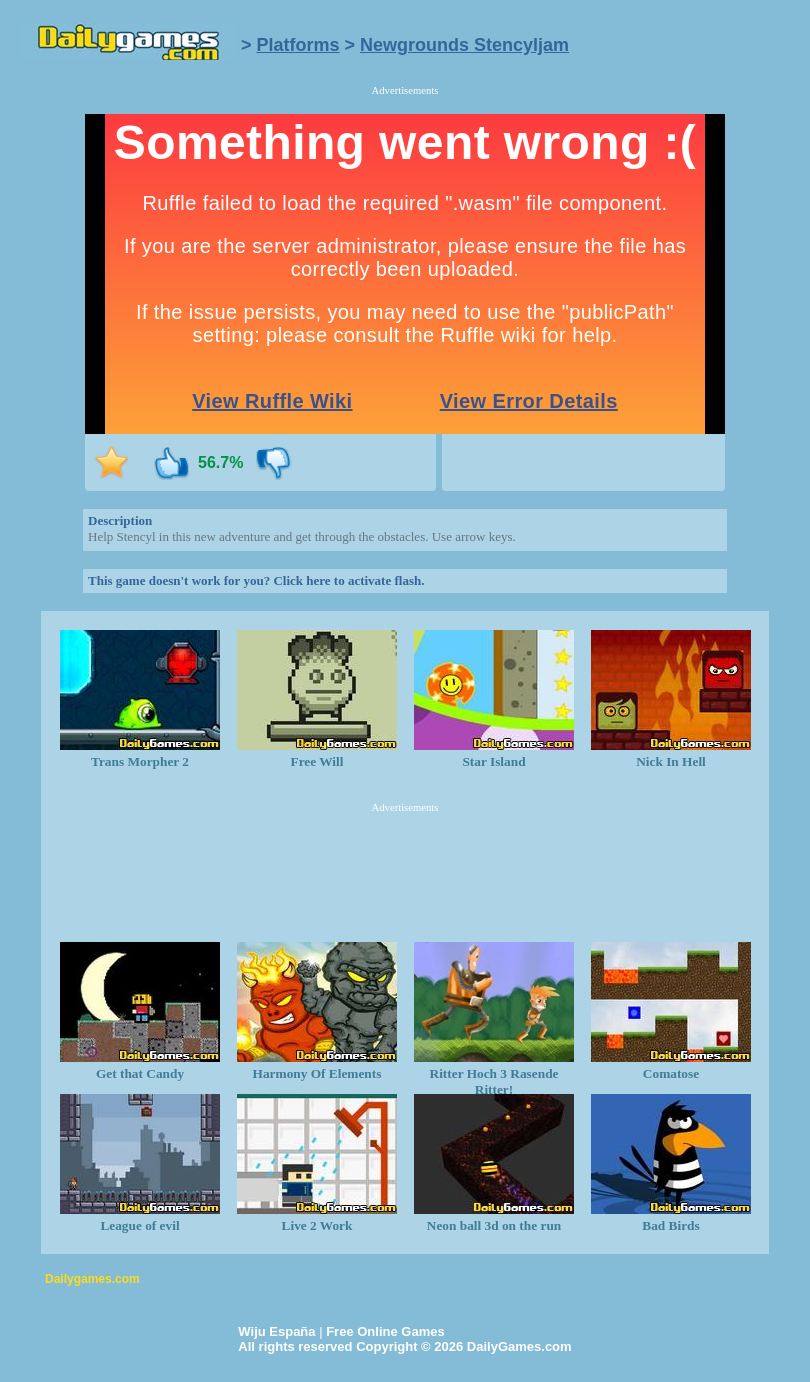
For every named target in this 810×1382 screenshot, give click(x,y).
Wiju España (276, 1331)
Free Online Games (385, 1331)
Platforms (298, 45)
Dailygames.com (92, 1279)
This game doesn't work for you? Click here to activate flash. (256, 580)
